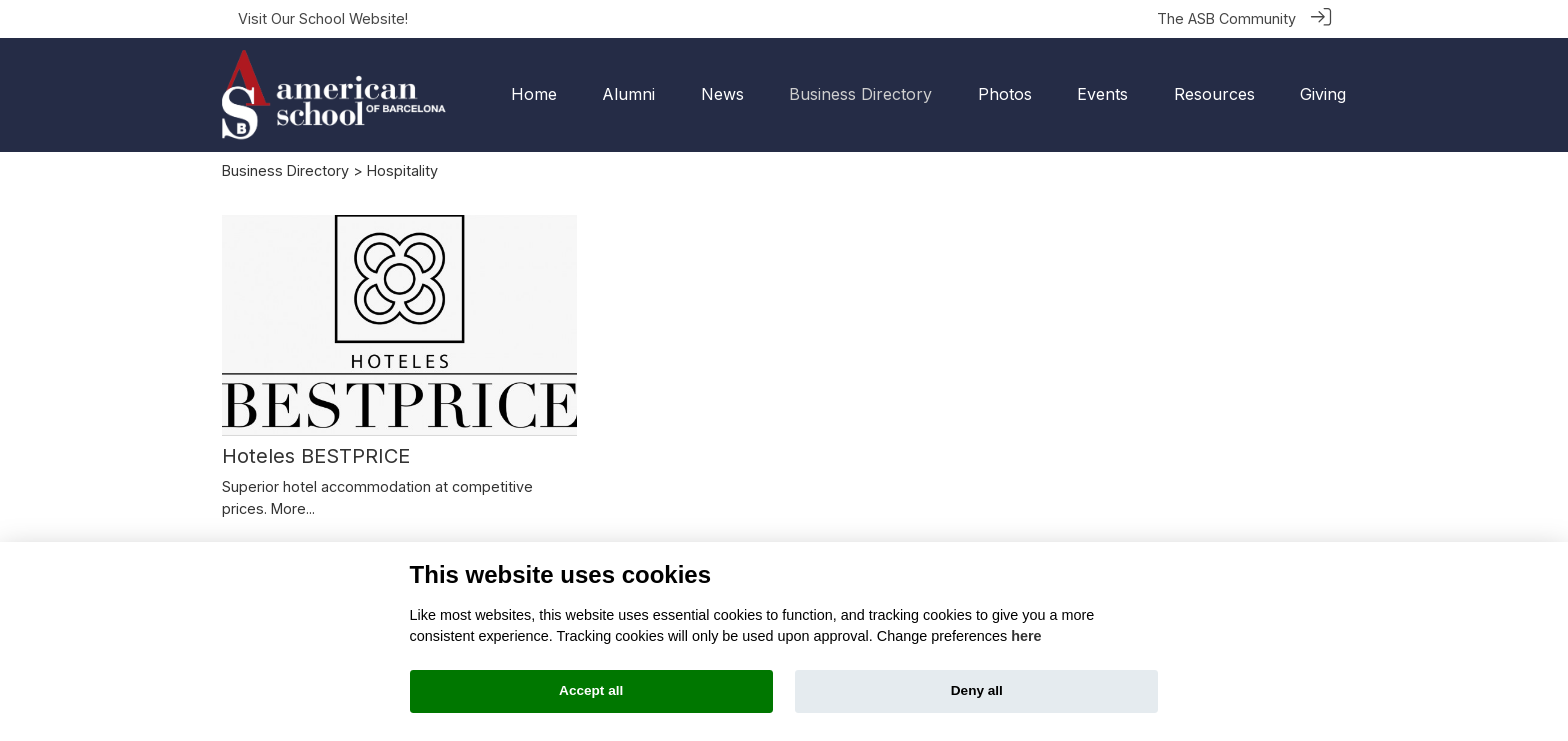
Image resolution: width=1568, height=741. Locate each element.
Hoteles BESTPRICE (316, 455)
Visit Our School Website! (323, 18)
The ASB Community (1226, 18)
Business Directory (285, 169)
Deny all (977, 690)
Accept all (591, 690)
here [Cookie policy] (1026, 636)
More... (293, 507)
